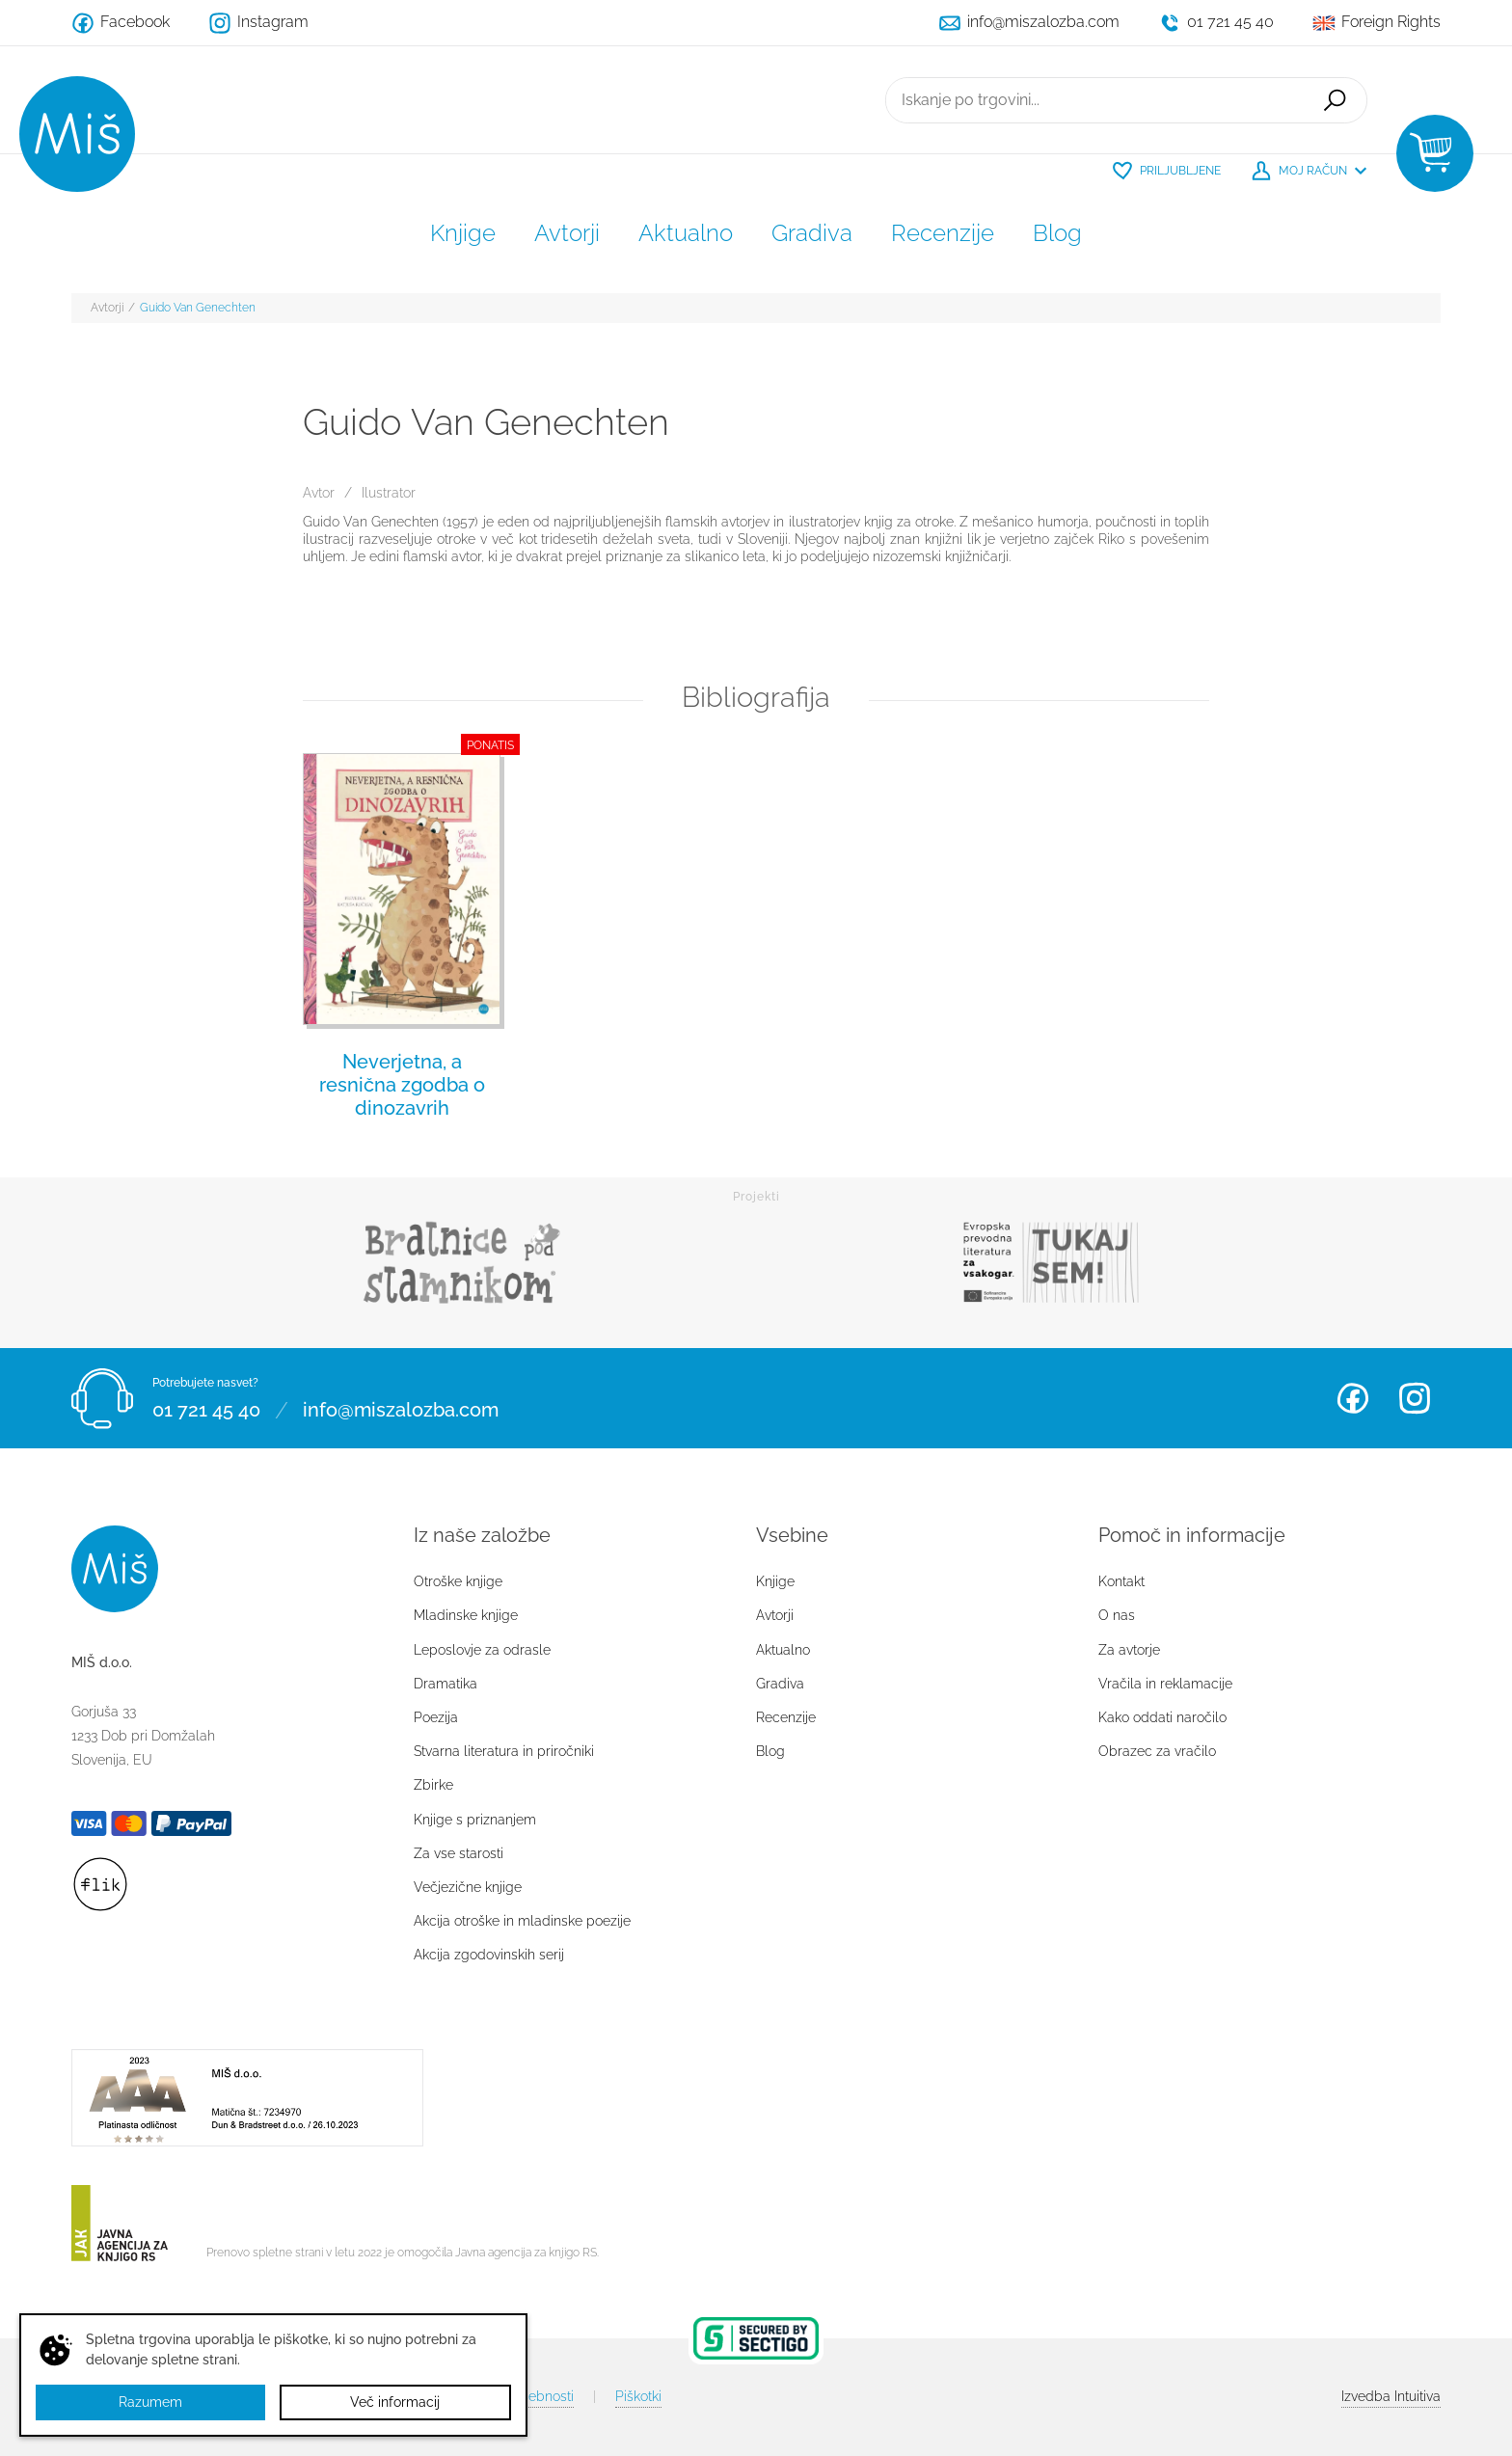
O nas (1116, 1615)
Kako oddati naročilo (1162, 1717)
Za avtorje (1129, 1650)
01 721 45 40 (206, 1409)
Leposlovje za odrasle (482, 1650)
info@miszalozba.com (401, 1409)
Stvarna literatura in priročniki (504, 1751)
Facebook (1353, 1398)
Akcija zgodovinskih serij (489, 1954)
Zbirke (433, 1785)
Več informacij (395, 2402)
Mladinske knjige (466, 1615)
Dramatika (445, 1683)
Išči (1334, 100)
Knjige (463, 233)
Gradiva (811, 233)
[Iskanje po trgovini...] (1094, 100)
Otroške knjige (458, 1581)
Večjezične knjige (468, 1887)
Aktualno (685, 233)
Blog (1057, 233)
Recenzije (942, 233)
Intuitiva (1391, 2396)
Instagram (1415, 1398)
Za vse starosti (458, 1853)
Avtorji (567, 233)
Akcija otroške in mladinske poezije (522, 1921)
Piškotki (638, 2396)
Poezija (436, 1717)
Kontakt (1121, 1581)
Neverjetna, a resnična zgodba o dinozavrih (402, 1085)
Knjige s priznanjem (475, 1819)
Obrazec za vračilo (1157, 1751)
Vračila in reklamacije (1165, 1683)
